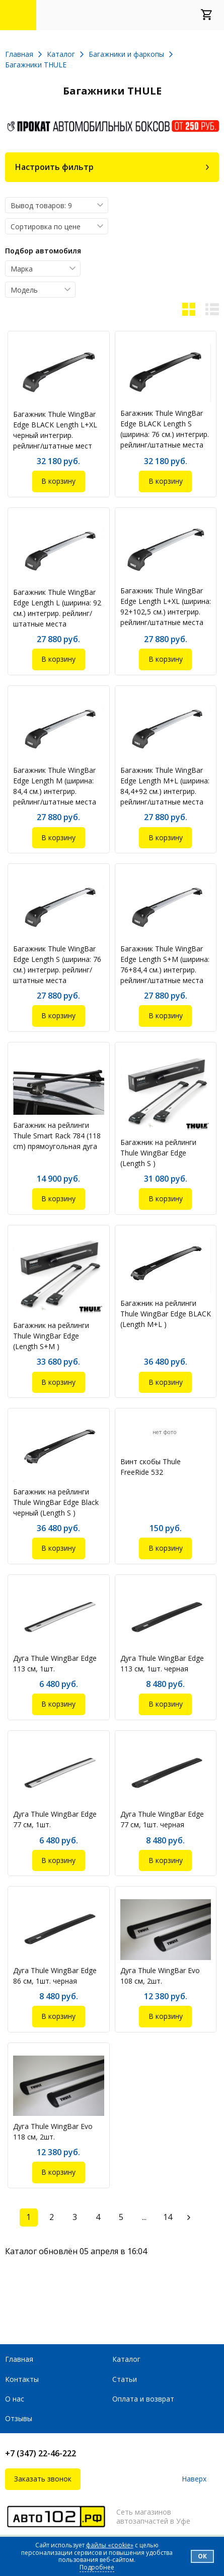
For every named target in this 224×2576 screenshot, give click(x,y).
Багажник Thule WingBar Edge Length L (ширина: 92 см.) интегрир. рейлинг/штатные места (57, 608)
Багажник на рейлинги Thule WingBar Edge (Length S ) (158, 1152)
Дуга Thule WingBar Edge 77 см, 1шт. (55, 1819)
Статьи (124, 2379)
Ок (202, 2556)
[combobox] (56, 205)
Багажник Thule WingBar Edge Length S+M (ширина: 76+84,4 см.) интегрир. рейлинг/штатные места (164, 964)
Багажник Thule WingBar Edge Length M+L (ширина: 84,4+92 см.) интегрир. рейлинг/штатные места (164, 786)
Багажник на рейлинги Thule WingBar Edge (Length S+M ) (51, 1335)
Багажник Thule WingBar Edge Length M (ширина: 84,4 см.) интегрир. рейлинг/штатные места (54, 786)
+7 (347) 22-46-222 (40, 2453)
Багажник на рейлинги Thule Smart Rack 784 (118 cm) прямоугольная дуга (57, 1135)
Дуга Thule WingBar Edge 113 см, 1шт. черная (162, 1663)
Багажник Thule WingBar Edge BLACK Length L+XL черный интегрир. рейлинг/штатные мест (55, 430)
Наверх (194, 2479)
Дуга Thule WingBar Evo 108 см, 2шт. (160, 1976)
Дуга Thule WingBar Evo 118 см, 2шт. (53, 2131)
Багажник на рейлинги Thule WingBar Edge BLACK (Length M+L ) (165, 1313)
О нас (14, 2399)
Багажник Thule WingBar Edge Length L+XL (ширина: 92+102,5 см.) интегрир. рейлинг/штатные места (165, 606)
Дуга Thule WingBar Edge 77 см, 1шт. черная (162, 1819)
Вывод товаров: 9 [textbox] (41, 205)
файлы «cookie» (109, 2545)
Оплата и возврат (143, 2399)
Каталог (126, 2359)
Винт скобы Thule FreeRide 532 (150, 1467)
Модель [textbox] (24, 290)
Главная (19, 2359)
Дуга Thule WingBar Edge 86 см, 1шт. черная (55, 1976)
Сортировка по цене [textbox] (46, 226)
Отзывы (18, 2418)
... (144, 2217)
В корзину (58, 481)
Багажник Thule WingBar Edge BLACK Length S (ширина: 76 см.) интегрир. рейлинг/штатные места (164, 429)
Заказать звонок (42, 2478)
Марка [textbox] (22, 269)
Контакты (22, 2379)
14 (167, 2217)
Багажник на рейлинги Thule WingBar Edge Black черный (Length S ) (56, 1502)
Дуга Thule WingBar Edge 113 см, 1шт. (55, 1663)
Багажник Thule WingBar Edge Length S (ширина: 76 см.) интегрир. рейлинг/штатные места (57, 964)
